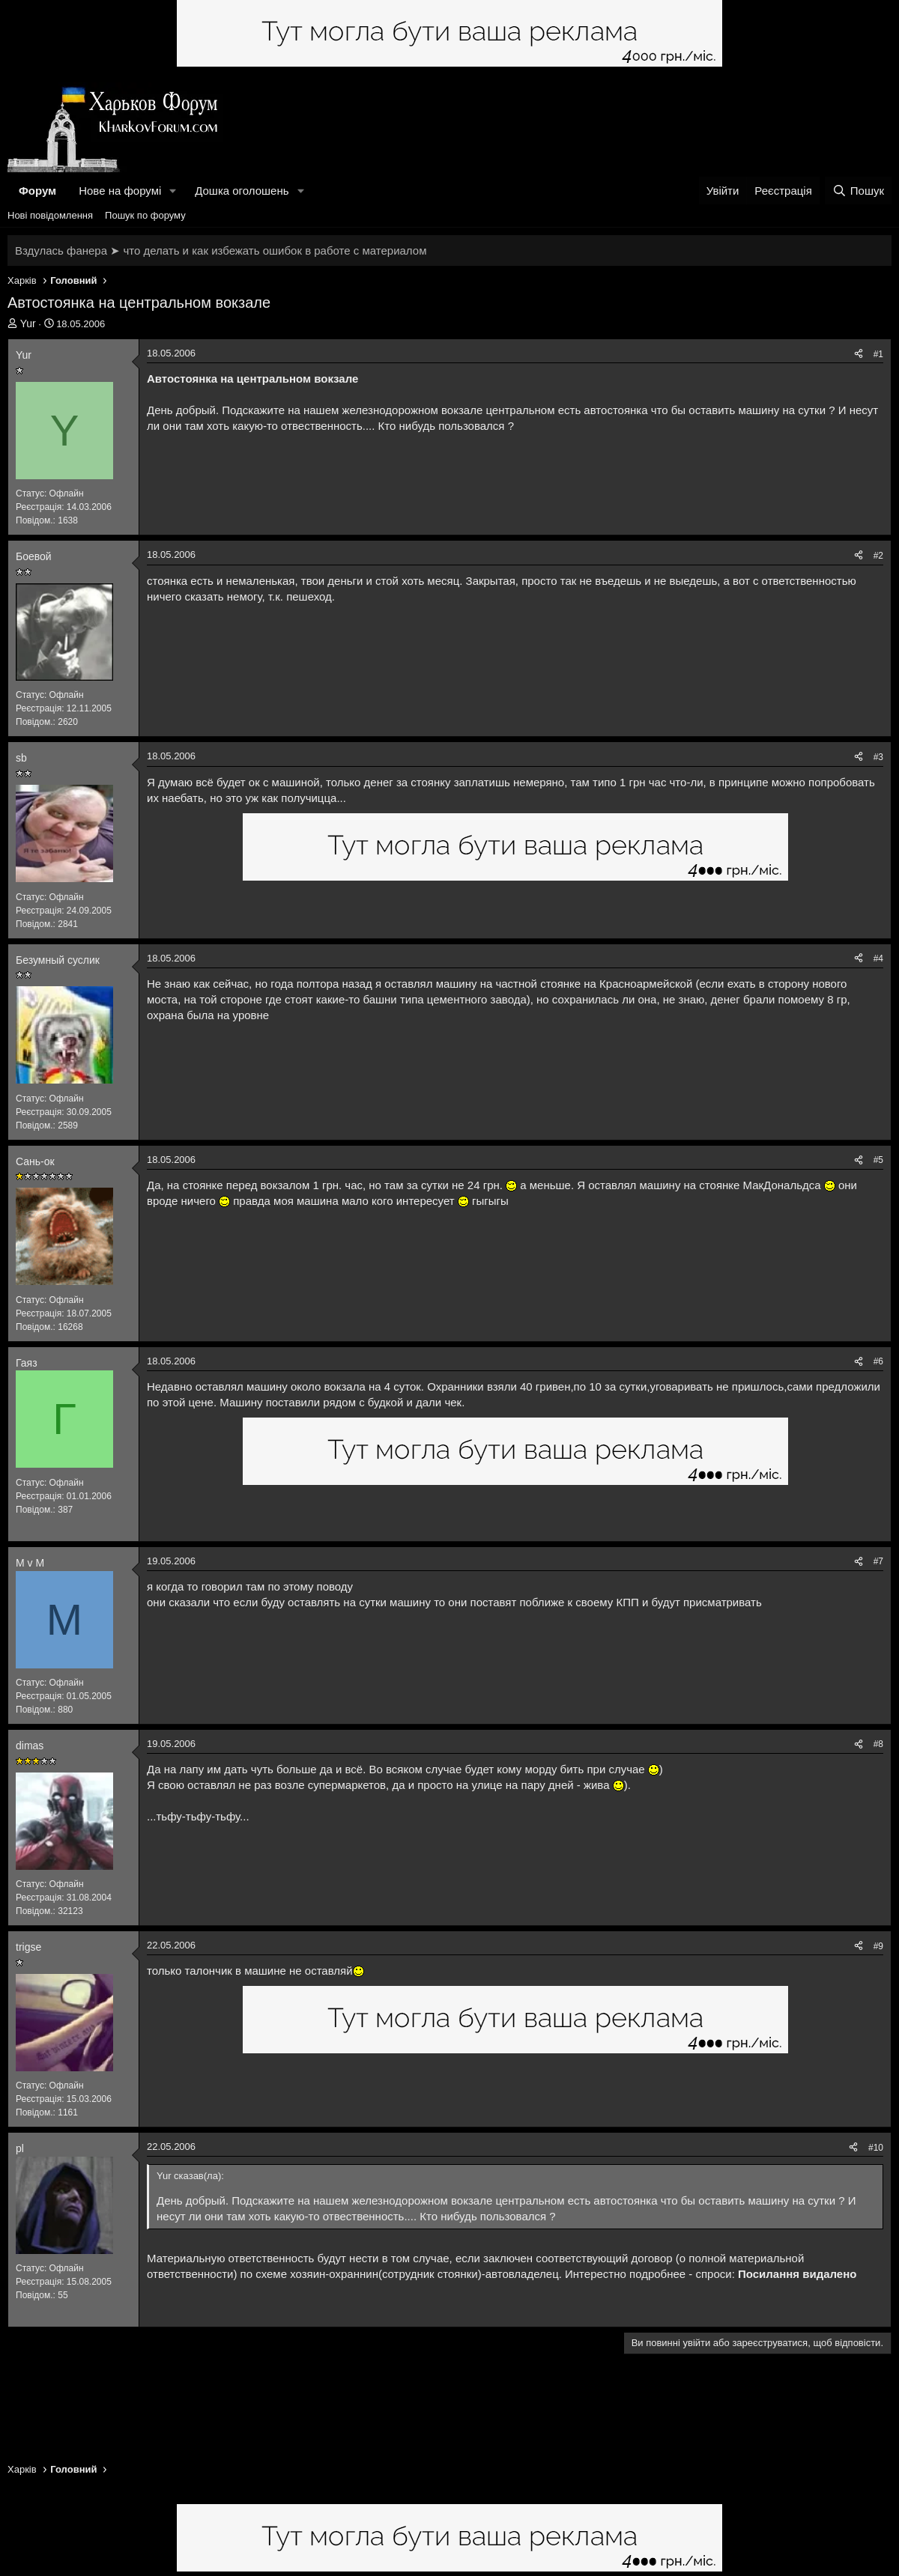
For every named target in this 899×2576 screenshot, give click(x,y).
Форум (37, 190)
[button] (173, 190)
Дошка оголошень (241, 190)
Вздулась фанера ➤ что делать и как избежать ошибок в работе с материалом (220, 250)
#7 (878, 1561)
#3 (878, 757)
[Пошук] (858, 190)
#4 (878, 958)
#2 (878, 555)
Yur (28, 323)
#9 (878, 1946)
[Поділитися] (858, 354)
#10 (875, 2147)
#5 (878, 1160)
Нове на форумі (120, 190)
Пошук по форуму (145, 215)
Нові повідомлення (50, 215)
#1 (878, 354)
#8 (878, 1744)
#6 (878, 1361)
